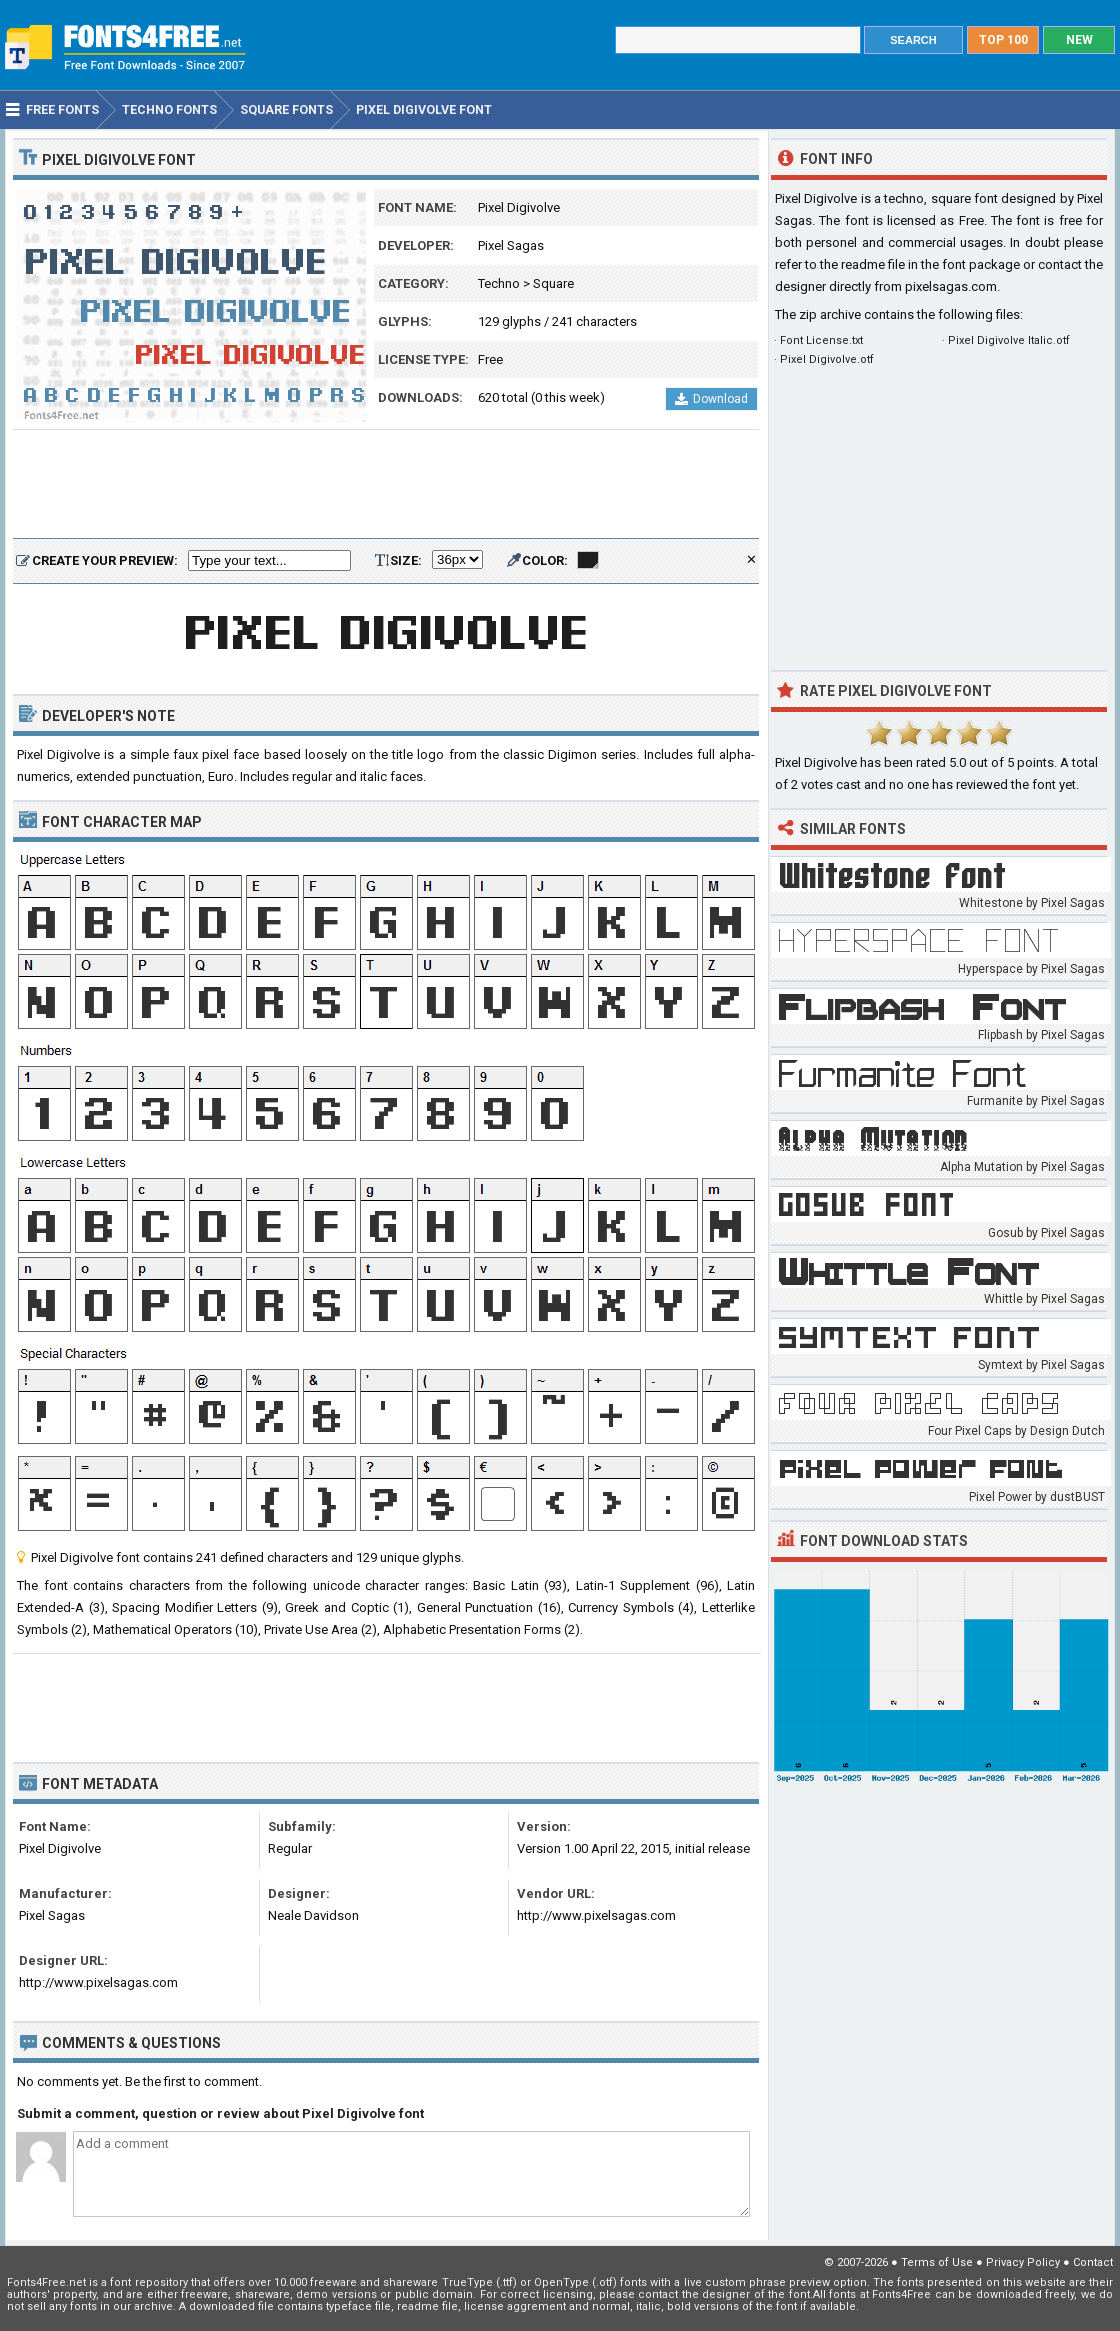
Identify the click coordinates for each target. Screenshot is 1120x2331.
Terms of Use (937, 2262)
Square (553, 283)
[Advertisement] (386, 485)
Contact (1093, 2262)
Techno (499, 283)
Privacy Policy (1023, 2262)
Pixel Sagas (511, 245)
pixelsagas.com (951, 286)
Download (711, 399)
